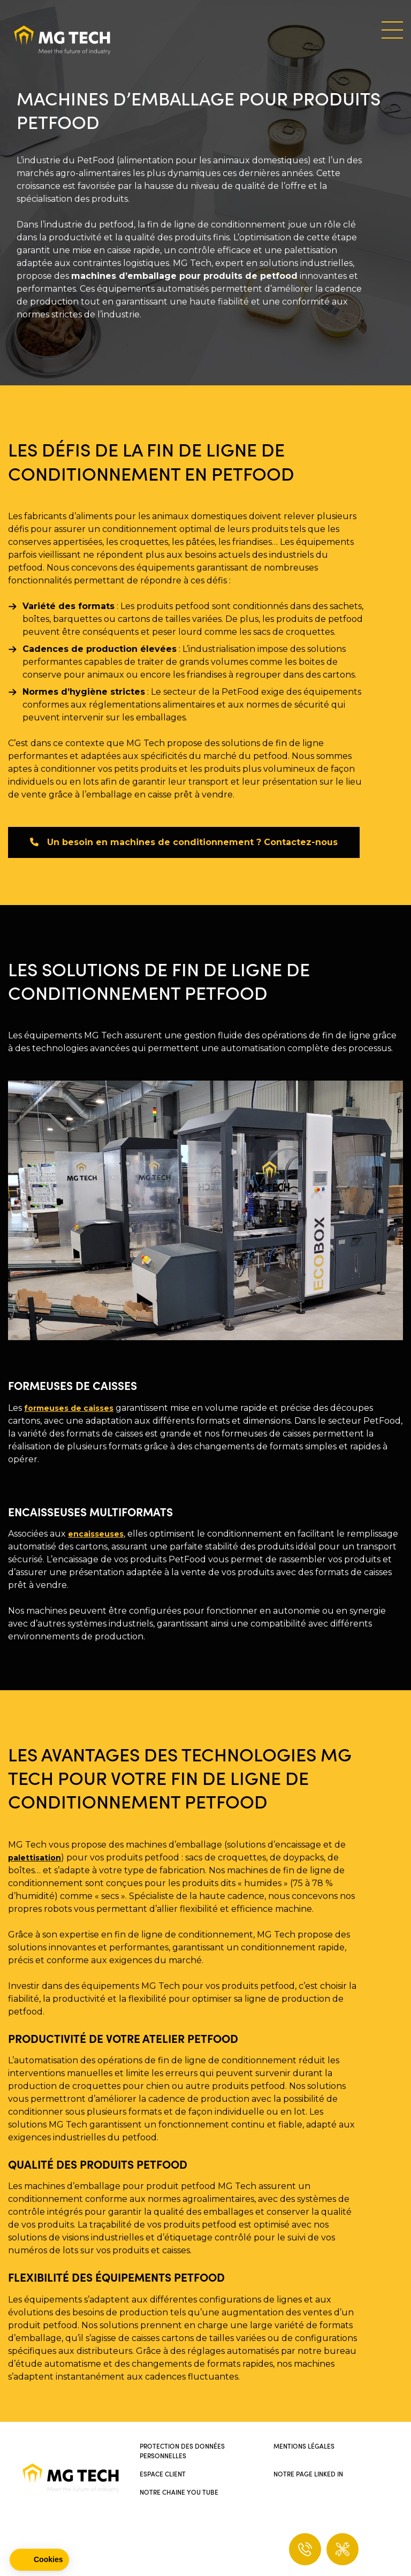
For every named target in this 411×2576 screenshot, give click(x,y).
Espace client (163, 2473)
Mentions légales (303, 2445)
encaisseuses (96, 1534)
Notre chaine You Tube (179, 2491)
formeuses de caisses (68, 1408)
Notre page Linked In (308, 2473)
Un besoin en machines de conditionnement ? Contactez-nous (184, 842)
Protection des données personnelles (182, 2450)
